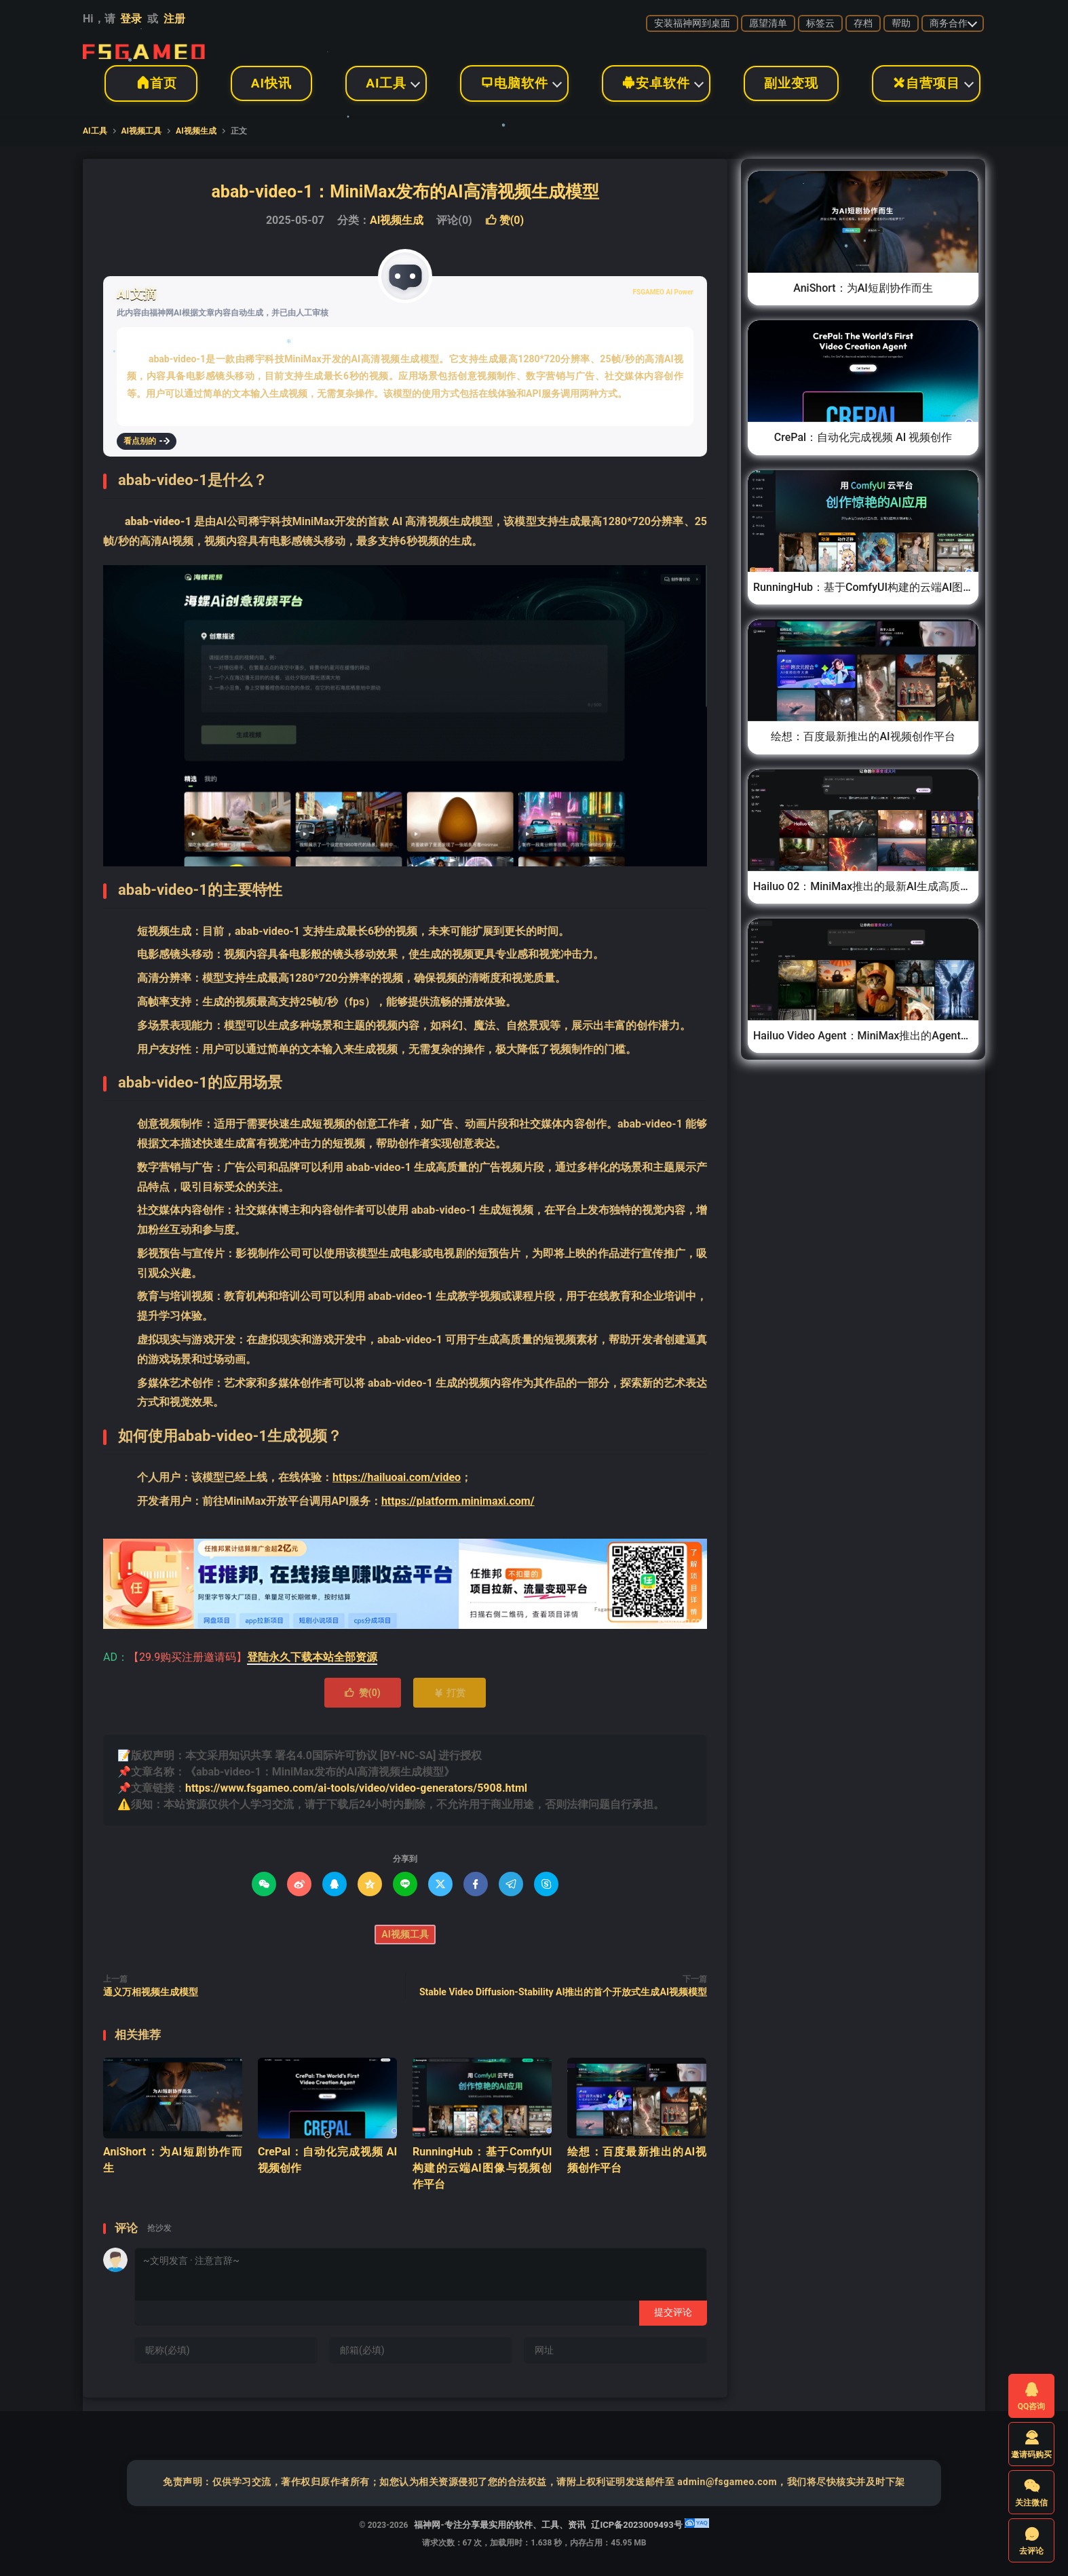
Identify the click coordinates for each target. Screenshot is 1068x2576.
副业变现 (791, 83)
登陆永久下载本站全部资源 (312, 1657)
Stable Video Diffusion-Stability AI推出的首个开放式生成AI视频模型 (563, 1991)
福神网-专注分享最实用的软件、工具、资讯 (144, 48)
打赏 (449, 1692)
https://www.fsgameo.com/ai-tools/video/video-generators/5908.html (356, 1788)
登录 (131, 18)
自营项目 (926, 83)
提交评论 (673, 2312)
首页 (151, 83)
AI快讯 (271, 83)
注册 (174, 18)
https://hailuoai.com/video (396, 1477)
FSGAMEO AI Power (662, 292)
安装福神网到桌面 (692, 23)
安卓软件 (656, 83)
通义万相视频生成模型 (150, 1991)
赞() (504, 220)
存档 (863, 23)
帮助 (901, 23)
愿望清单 (768, 23)
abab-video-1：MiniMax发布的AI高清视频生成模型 (404, 191)
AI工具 (386, 83)
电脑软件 (514, 83)
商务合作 (949, 23)
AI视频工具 (141, 131)
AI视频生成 (196, 131)
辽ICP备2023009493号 (636, 2525)
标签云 (820, 23)
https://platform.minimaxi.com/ (458, 1501)
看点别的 (146, 441)
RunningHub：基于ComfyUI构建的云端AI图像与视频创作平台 (482, 2168)
